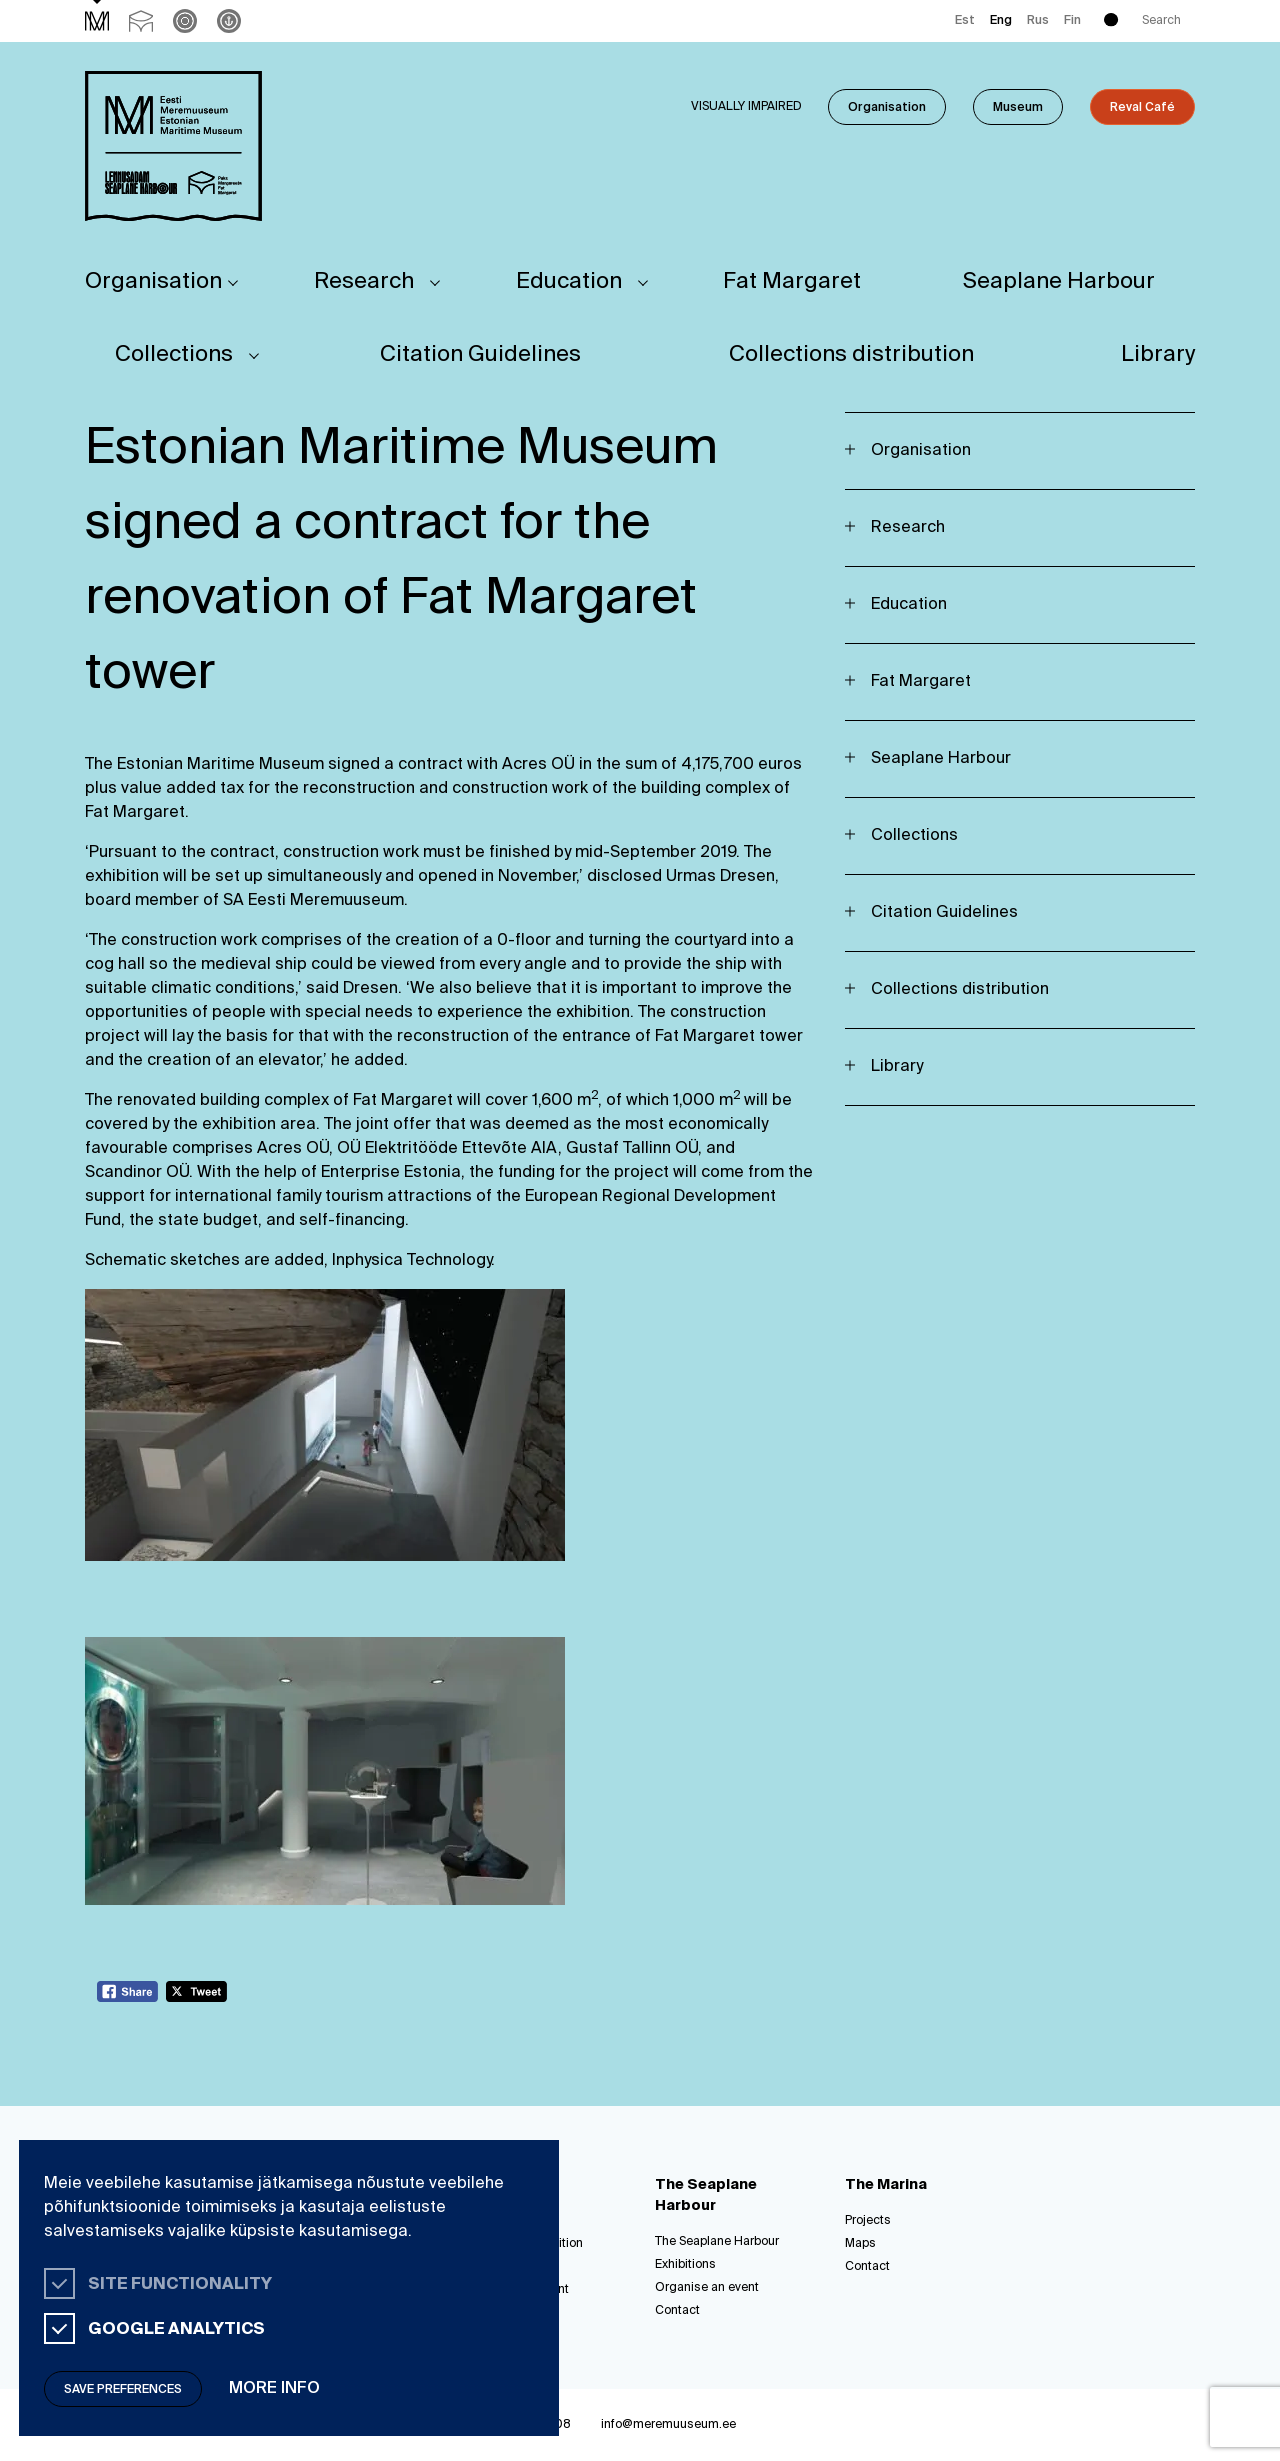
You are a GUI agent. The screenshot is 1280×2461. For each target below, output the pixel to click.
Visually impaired (746, 107)
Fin (1072, 21)
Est (965, 21)
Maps (860, 2244)
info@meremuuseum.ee (668, 2425)
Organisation (887, 108)
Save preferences (123, 2390)
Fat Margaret (792, 282)
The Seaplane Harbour (717, 2242)
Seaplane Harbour (1059, 282)
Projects (868, 2221)
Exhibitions (685, 2265)
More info (274, 2389)
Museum (1018, 108)
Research (364, 282)
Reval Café (1142, 108)
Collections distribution (851, 355)
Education (569, 282)
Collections (174, 355)
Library (1158, 355)
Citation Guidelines (480, 355)
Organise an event (707, 2288)
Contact (677, 2311)
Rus (1038, 21)
